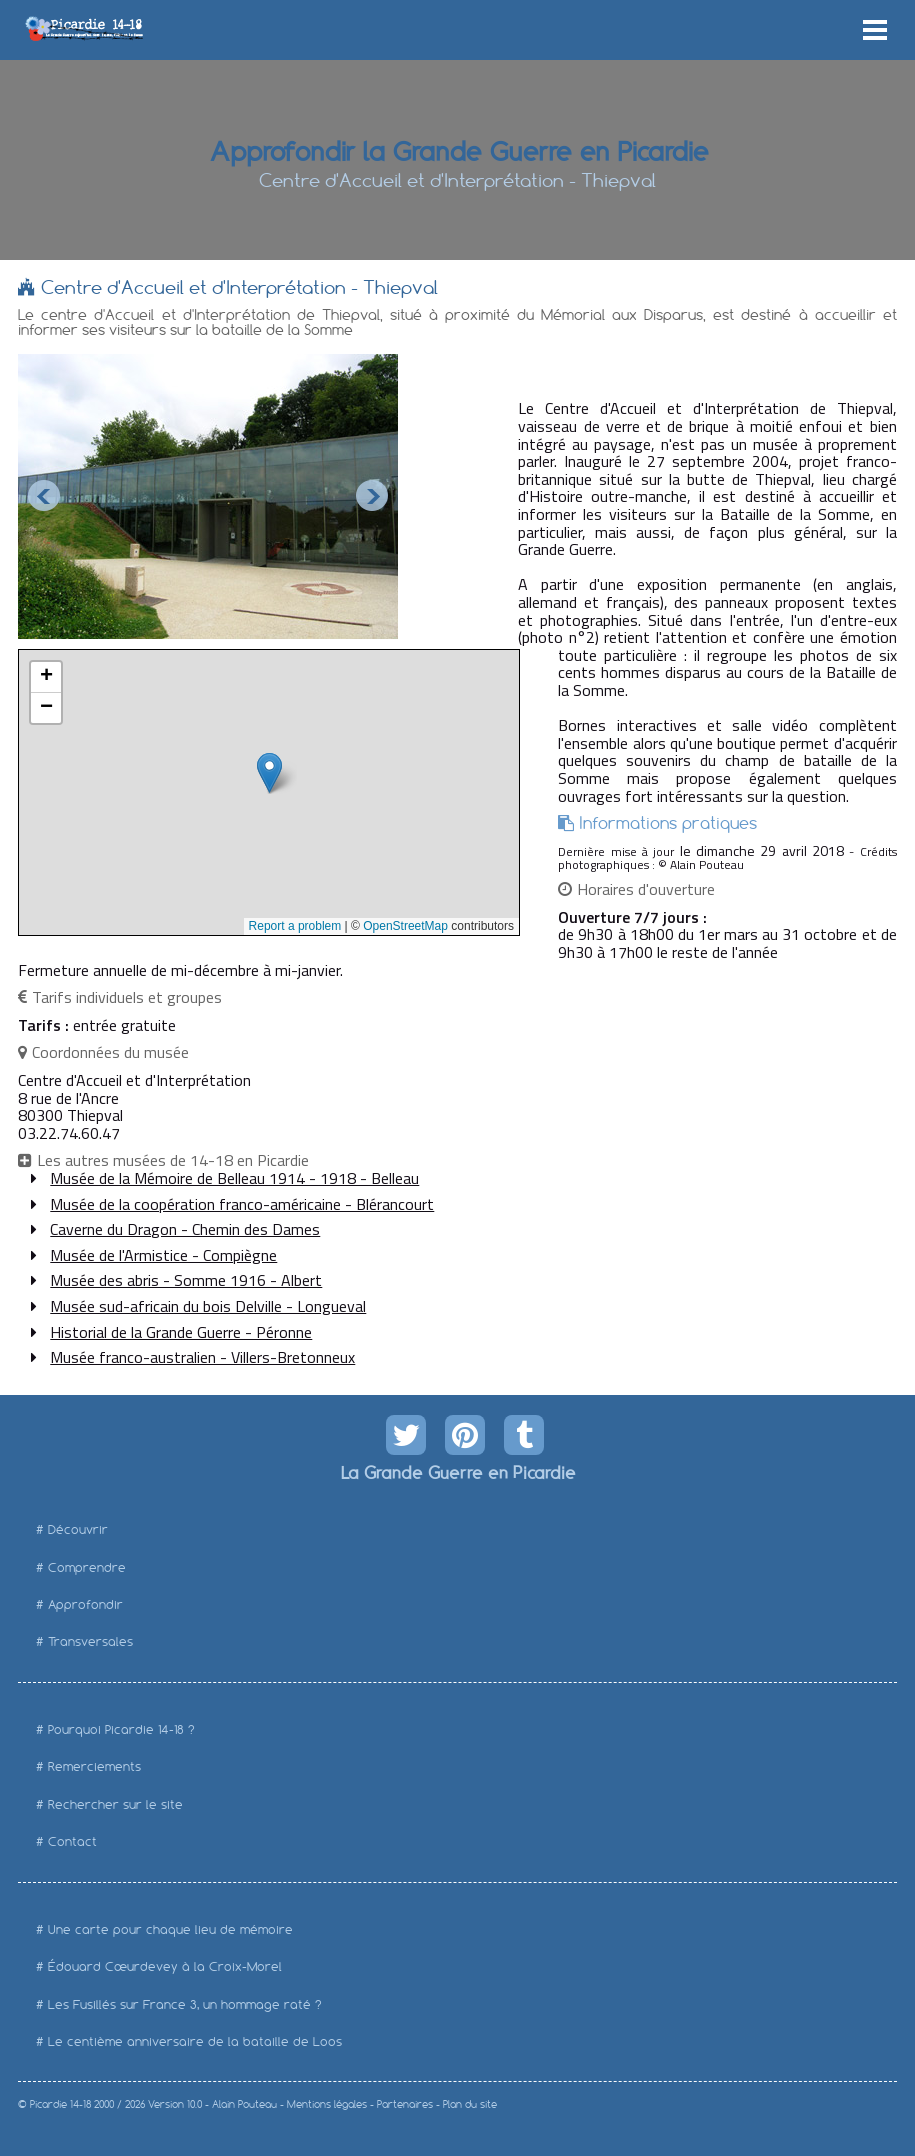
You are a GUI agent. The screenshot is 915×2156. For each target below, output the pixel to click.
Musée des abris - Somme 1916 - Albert (186, 1280)
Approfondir (85, 1604)
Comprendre (87, 1567)
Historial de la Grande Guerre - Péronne (181, 1332)
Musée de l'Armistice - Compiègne (163, 1255)
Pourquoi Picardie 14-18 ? (121, 1729)
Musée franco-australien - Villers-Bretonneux (202, 1357)
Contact (72, 1841)
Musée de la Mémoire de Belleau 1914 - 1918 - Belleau (234, 1178)
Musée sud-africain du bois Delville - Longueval (208, 1306)
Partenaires (405, 2104)
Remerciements (94, 1766)
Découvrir (78, 1529)
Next (372, 496)
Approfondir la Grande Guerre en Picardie (457, 149)
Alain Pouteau (244, 2104)
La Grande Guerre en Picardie (457, 1472)
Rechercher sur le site (115, 1804)
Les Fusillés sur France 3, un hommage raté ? (185, 2004)
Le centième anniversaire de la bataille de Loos (195, 2041)
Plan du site (470, 2104)
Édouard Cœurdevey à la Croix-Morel (165, 1966)
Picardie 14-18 (60, 2104)
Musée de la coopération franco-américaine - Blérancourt (242, 1204)
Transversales (90, 1641)
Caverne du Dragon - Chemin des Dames (185, 1229)
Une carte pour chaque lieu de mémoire (170, 1929)
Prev (44, 496)
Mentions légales (327, 2104)
